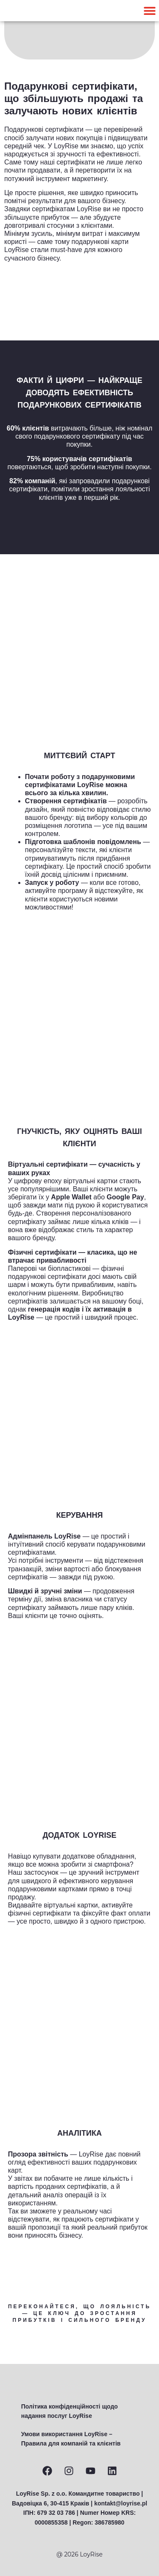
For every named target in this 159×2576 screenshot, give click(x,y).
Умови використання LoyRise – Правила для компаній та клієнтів (71, 2439)
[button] (149, 10)
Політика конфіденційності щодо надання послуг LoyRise (69, 2411)
